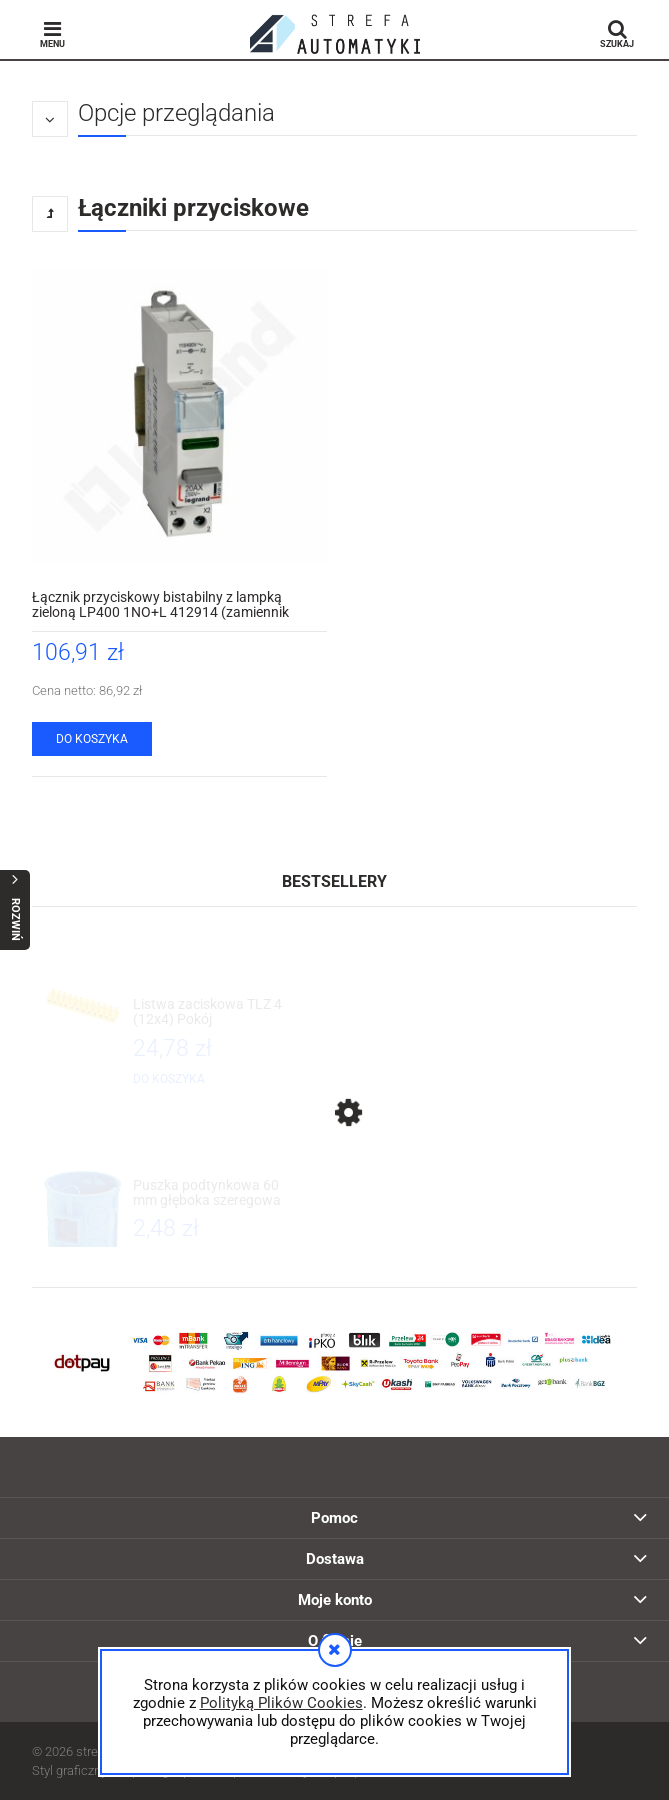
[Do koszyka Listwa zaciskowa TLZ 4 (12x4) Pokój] (169, 1079)
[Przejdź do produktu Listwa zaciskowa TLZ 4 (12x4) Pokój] (210, 1012)
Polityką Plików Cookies (281, 1703)
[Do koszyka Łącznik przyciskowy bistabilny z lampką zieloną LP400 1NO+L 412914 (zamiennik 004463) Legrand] (92, 739)
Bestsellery (334, 881)
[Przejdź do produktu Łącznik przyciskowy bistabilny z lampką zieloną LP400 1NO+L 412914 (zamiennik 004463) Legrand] (179, 416)
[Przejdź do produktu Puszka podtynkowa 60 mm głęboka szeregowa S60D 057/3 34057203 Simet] (210, 1193)
